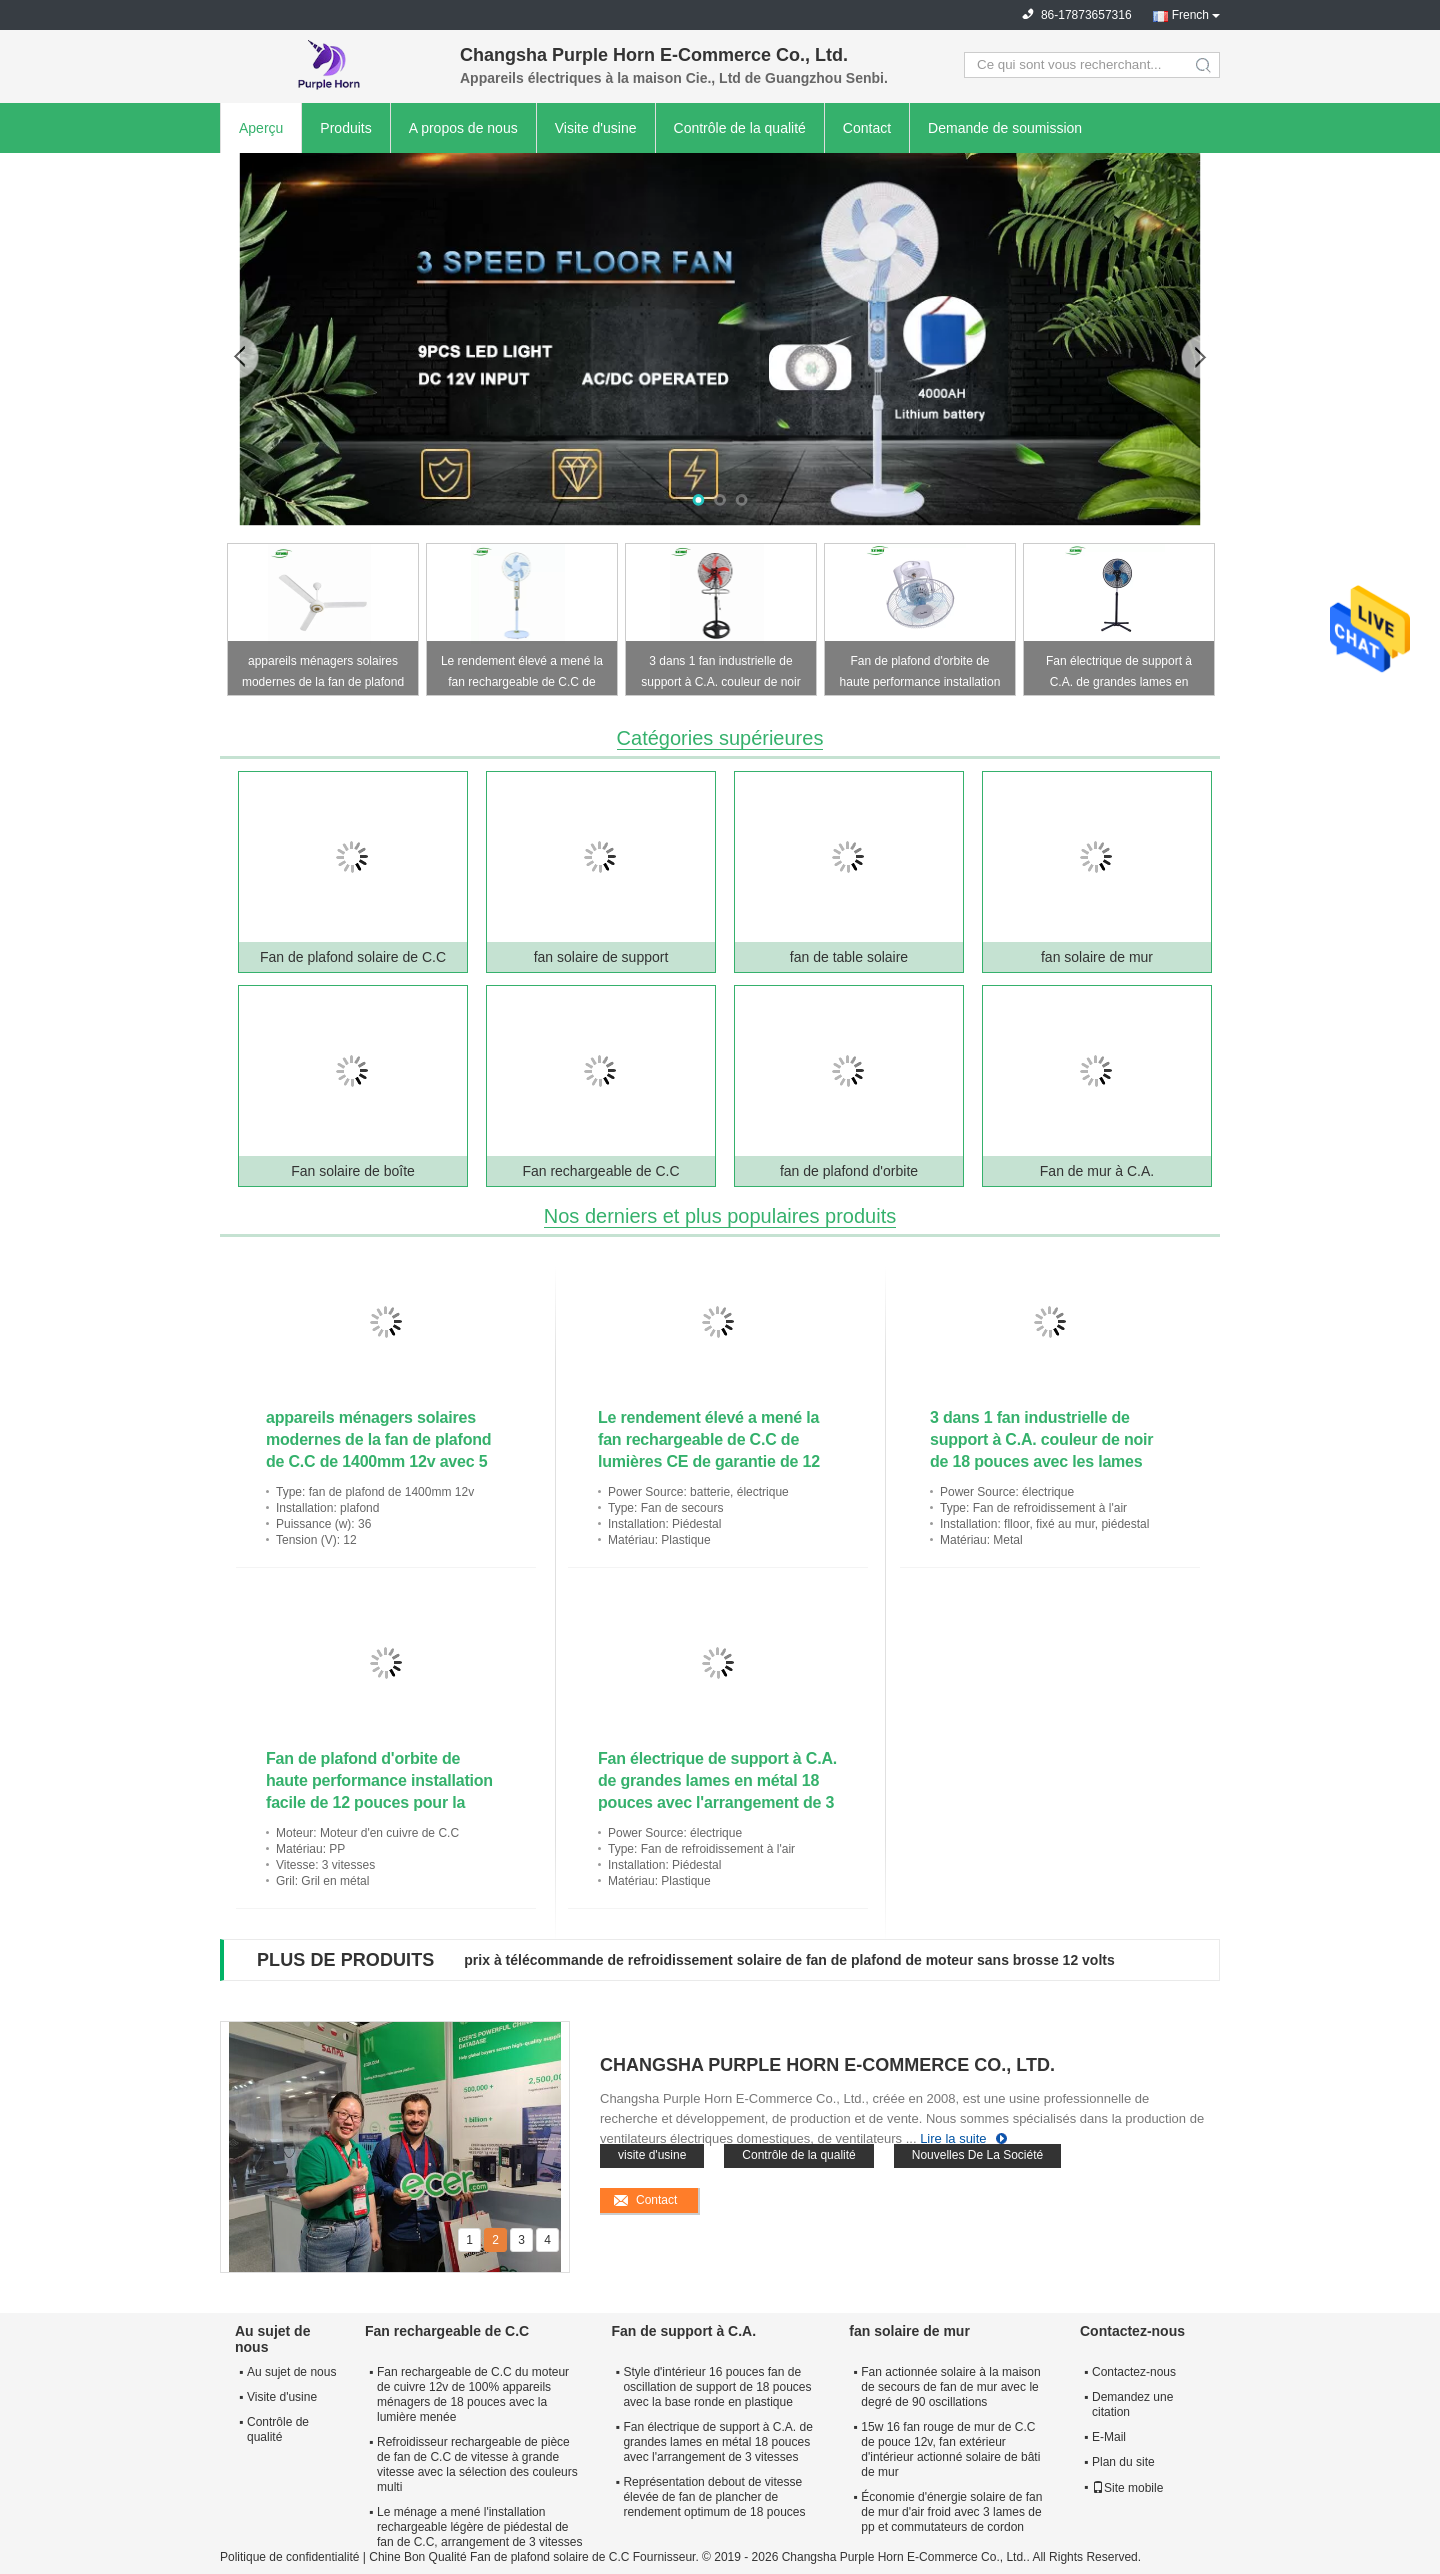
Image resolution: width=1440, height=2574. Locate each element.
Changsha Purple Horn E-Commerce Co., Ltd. (827, 2065)
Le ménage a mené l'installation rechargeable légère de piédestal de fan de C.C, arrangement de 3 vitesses (479, 2527)
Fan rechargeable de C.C (600, 1171)
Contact (867, 128)
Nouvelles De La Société (977, 2155)
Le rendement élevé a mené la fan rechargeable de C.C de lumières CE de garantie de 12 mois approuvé (522, 674)
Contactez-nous (1134, 2372)
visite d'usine (652, 2155)
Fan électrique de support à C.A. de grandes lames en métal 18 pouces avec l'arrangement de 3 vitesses (1119, 674)
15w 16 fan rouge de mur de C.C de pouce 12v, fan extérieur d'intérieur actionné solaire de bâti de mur (950, 2449)
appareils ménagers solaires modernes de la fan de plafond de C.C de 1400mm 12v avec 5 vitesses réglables (322, 674)
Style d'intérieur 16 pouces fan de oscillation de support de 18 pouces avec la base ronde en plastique (717, 2387)
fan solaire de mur (1097, 957)
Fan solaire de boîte (353, 1171)
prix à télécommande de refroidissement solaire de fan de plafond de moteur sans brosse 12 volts (789, 1960)
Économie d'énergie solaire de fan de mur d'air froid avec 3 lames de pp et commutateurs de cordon (951, 2512)
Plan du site (1123, 2462)
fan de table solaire (849, 957)
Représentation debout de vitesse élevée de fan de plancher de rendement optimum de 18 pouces (714, 2497)
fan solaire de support (601, 957)
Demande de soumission (1005, 128)
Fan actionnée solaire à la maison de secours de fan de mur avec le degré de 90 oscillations (950, 2387)
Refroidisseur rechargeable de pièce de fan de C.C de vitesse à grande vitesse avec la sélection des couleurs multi (477, 2464)
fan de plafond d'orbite (849, 1171)
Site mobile (1127, 2488)
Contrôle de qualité (278, 2429)
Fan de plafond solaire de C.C (353, 957)
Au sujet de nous (291, 2372)
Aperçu (261, 128)
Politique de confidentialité (289, 2557)
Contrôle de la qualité (740, 128)
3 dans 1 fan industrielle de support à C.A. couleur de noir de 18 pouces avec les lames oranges (720, 674)
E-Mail (1109, 2437)
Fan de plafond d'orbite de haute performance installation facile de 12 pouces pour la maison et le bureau (920, 674)
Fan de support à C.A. (683, 2331)
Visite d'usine (596, 128)
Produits (345, 128)
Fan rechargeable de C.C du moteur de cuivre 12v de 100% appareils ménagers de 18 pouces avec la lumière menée (473, 2394)
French (1190, 15)
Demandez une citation (1132, 2404)
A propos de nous (463, 128)
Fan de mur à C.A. (1097, 1171)
